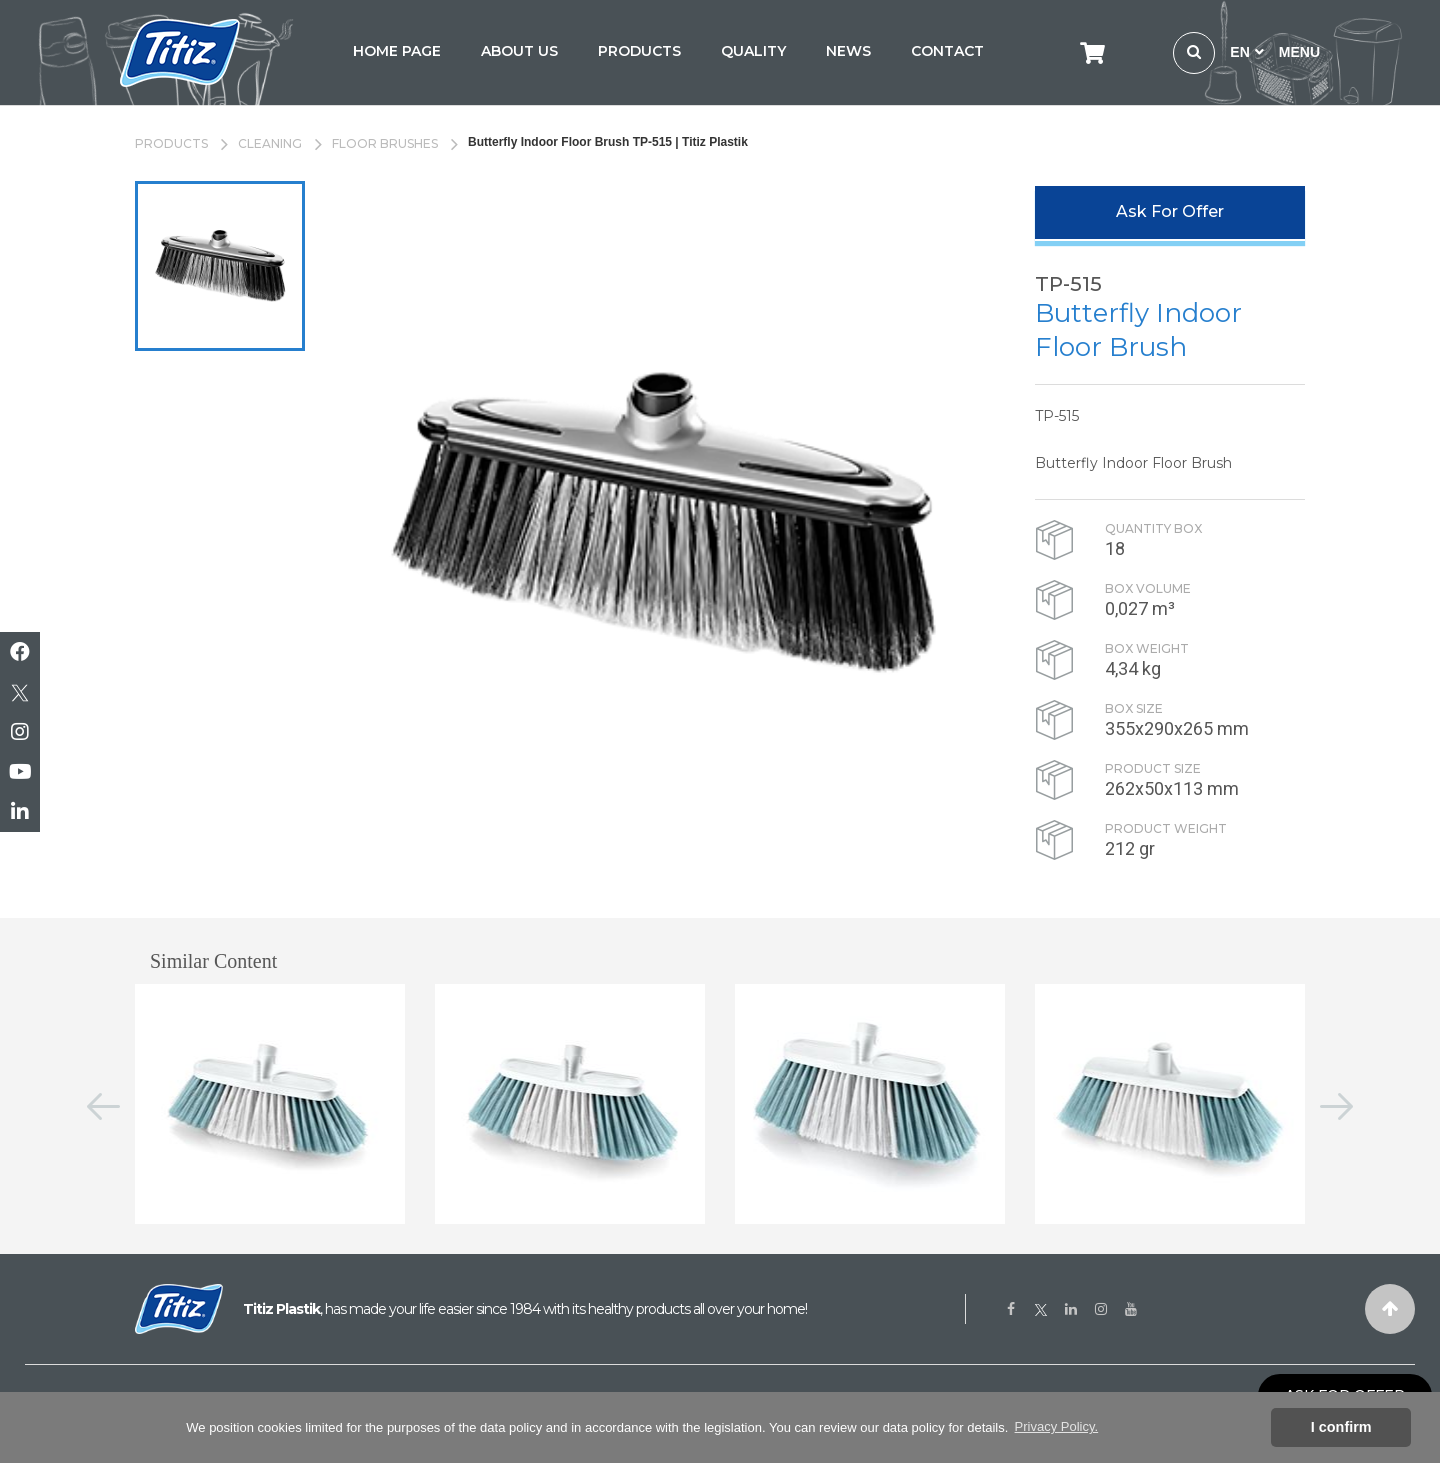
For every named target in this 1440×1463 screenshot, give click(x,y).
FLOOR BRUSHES (385, 143)
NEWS (848, 51)
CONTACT (947, 51)
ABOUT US (519, 51)
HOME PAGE (397, 51)
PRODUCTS (639, 51)
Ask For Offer (1170, 211)
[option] (220, 266)
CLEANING (270, 143)
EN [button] (1246, 52)
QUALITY (753, 51)
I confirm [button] (1341, 1427)
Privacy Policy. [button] (1057, 1426)
